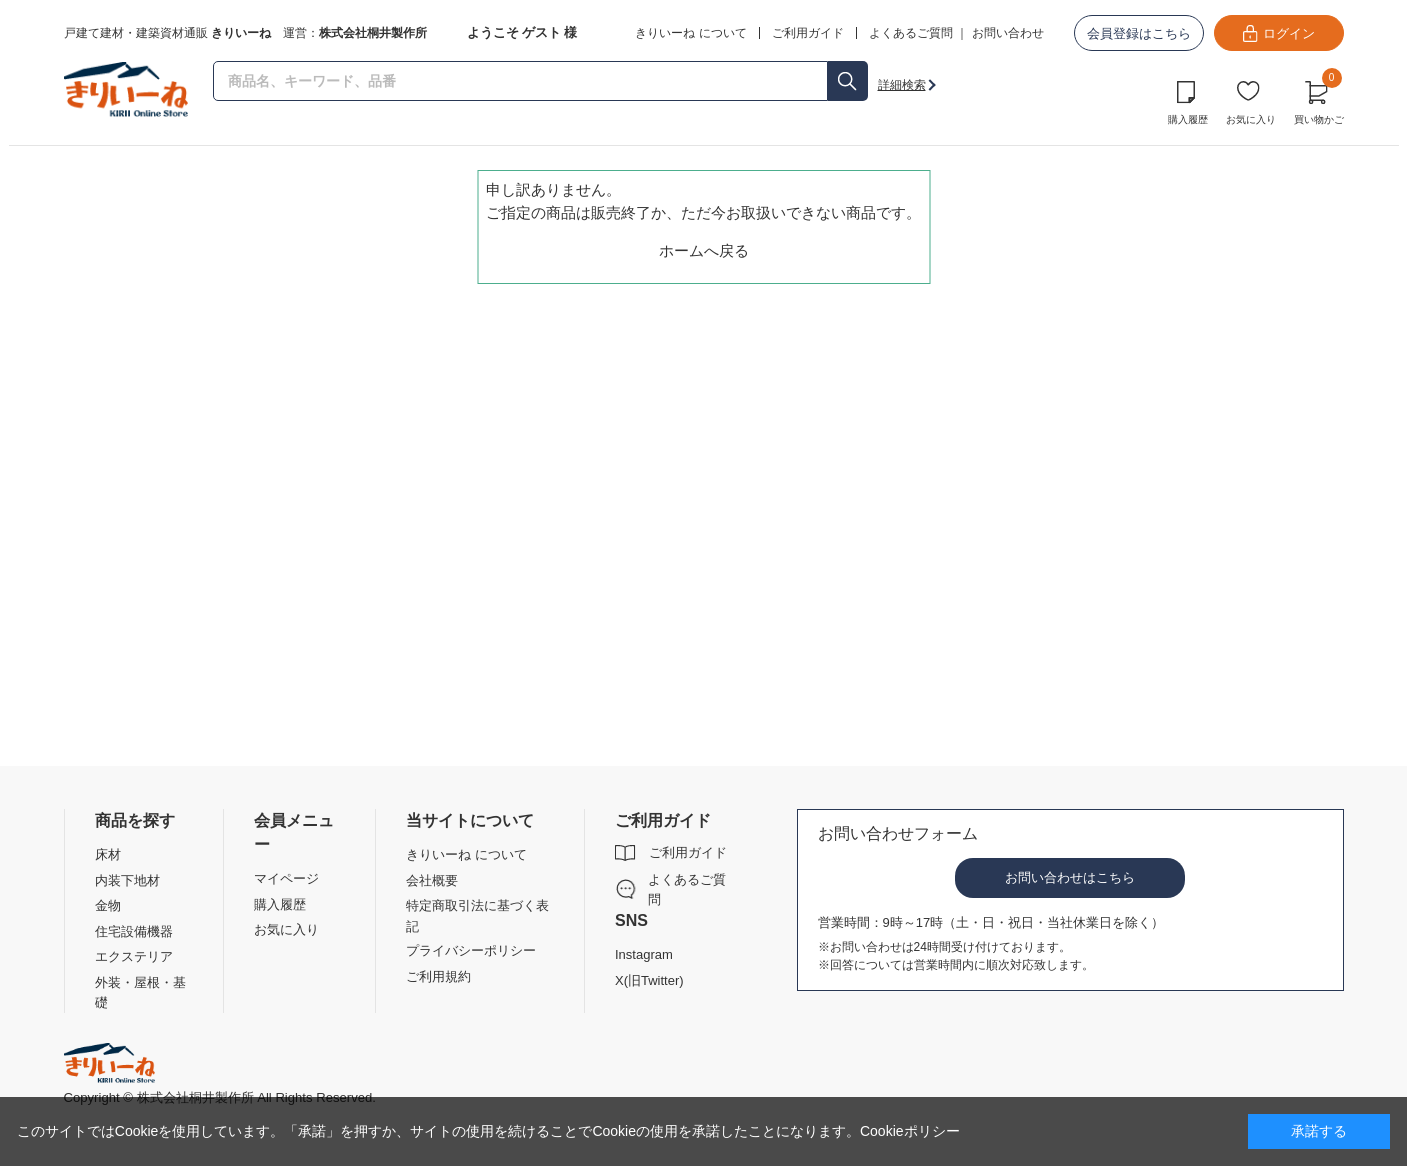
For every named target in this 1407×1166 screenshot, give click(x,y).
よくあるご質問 (911, 33)
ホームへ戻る (704, 250)
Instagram (644, 954)
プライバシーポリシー (471, 950)
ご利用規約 (438, 976)
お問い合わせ (1008, 33)
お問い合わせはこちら (1070, 877)
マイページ (286, 878)
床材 (108, 854)
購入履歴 (1188, 119)
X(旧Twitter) (649, 980)
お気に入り (1251, 119)
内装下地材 (127, 880)
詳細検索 (902, 85)
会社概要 (432, 880)
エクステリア (134, 956)
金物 (108, 905)
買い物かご (1319, 100)
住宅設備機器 (134, 931)
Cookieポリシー (910, 1131)
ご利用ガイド (688, 852)
